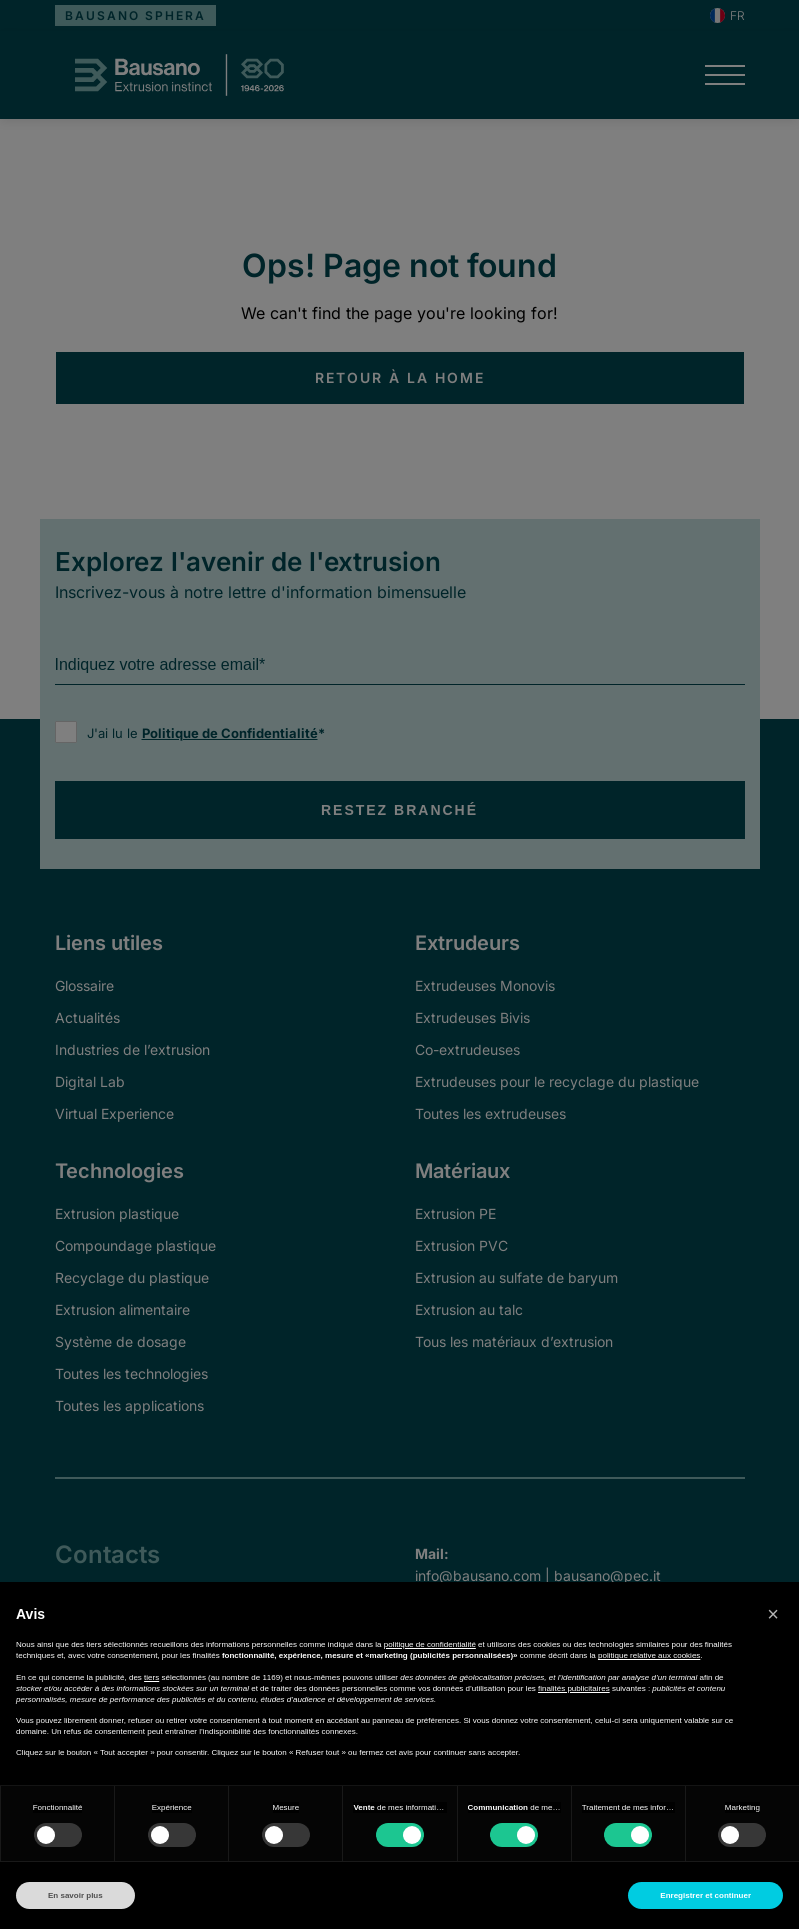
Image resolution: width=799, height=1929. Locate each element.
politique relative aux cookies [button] (649, 1655)
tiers (151, 1677)
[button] (773, 1614)
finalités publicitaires (574, 1688)
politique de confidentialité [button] (430, 1644)
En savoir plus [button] (75, 1895)
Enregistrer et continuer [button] (705, 1895)
